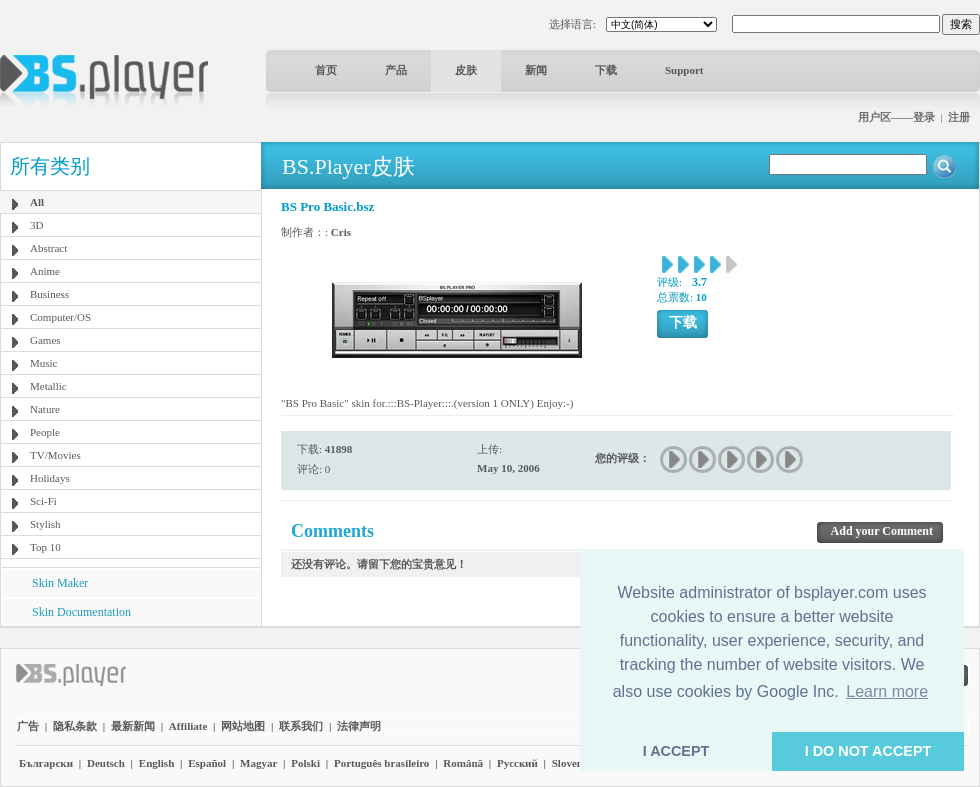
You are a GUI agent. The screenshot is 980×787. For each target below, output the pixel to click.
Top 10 (45, 547)
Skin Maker (60, 583)
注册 (959, 117)
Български (46, 763)
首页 (326, 70)
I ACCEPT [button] (676, 751)
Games (45, 340)
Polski (305, 763)
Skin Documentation (81, 612)
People (45, 432)
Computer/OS (60, 317)
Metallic (48, 386)
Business (49, 294)
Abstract (48, 248)
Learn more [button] (887, 691)
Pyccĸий (517, 763)
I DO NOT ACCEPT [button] (868, 751)
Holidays (50, 478)
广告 (28, 726)
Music (44, 363)
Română (463, 763)
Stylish (45, 524)
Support (684, 70)
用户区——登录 (896, 117)
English (156, 763)
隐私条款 (75, 726)
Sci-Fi (43, 501)
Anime (45, 271)
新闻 (536, 70)
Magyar (258, 763)
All (37, 202)
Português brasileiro (381, 763)
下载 (606, 70)
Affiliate (188, 726)
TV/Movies (55, 455)
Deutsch (106, 763)
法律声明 (359, 726)
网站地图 (243, 726)
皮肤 (466, 70)
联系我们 (301, 726)
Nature (45, 409)
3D (36, 225)
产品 (396, 70)
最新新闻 (133, 726)
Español (207, 763)
